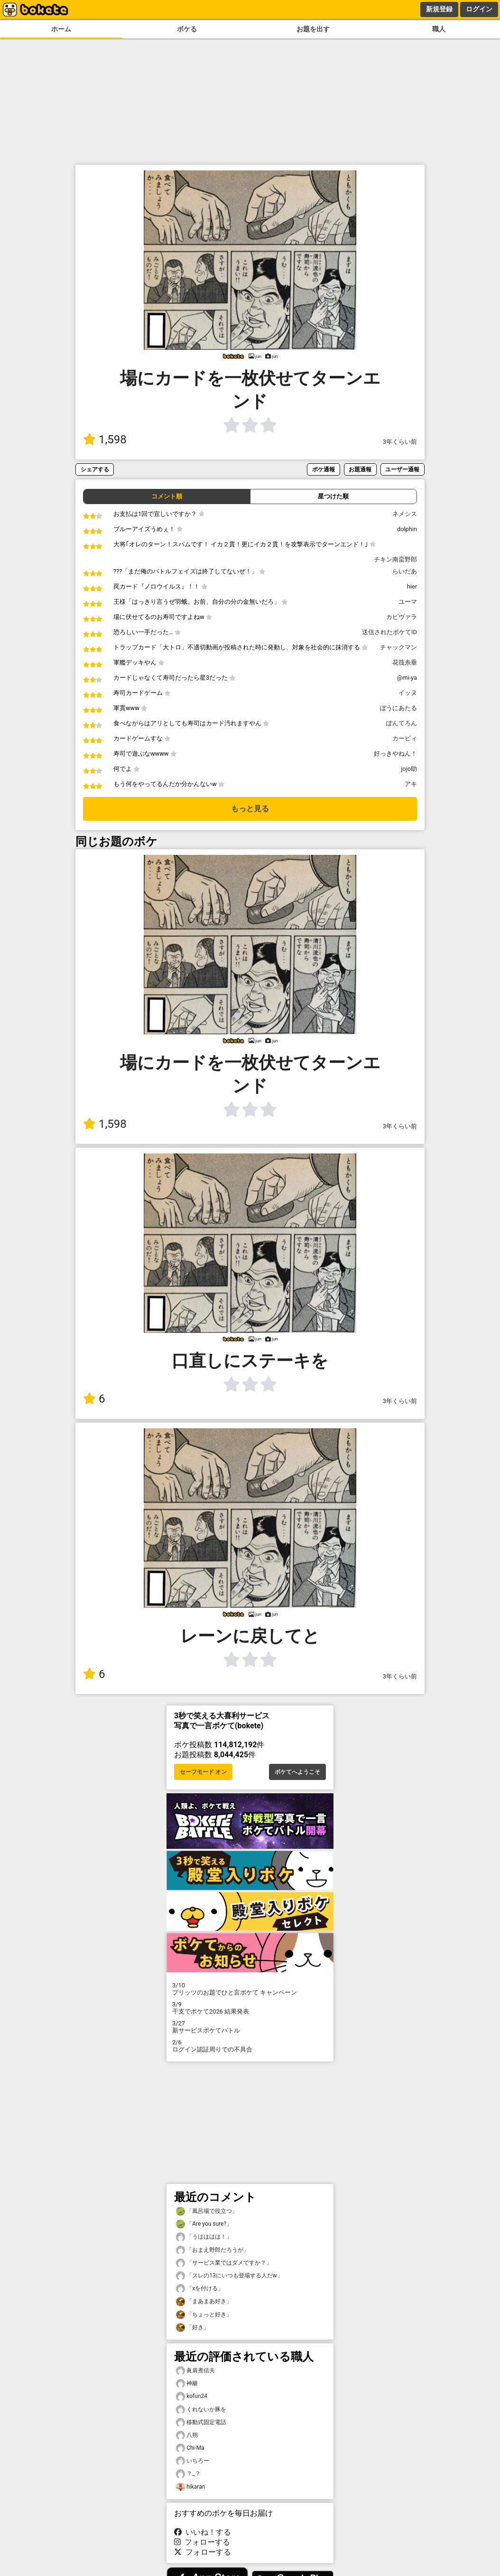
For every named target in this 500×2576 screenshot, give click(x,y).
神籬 (187, 2383)
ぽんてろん (401, 723)
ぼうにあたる (398, 708)
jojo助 (409, 768)
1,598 (105, 439)
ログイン (479, 9)
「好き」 (192, 2327)
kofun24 (191, 2396)
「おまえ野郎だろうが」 (212, 2250)
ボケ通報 (323, 469)
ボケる (187, 29)
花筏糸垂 (404, 662)
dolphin (407, 529)
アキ (411, 783)
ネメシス (404, 513)
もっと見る (250, 809)
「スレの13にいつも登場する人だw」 (229, 2275)
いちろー (192, 2460)
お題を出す (313, 29)
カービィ (404, 738)
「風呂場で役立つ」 (207, 2211)
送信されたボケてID (389, 632)
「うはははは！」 (204, 2236)
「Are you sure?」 (204, 2224)
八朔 (187, 2435)
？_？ (188, 2473)
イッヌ (407, 692)
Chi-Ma (190, 2448)
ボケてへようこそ (297, 1772)
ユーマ (407, 601)
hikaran (190, 2487)
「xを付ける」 (199, 2288)
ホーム (61, 29)
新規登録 (439, 9)
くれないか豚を (201, 2409)
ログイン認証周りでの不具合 (250, 2046)
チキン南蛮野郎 (395, 559)
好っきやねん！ (395, 753)
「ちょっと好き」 (204, 2314)
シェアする (95, 469)
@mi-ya (407, 677)
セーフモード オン (203, 1772)
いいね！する (202, 2532)
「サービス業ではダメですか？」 (224, 2262)
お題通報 (360, 469)
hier (412, 586)
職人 (438, 29)
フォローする (202, 2542)
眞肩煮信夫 (195, 2370)
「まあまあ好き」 (204, 2301)
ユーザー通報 (402, 469)
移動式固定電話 (201, 2422)
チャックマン (398, 647)
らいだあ (404, 571)
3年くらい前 (400, 441)
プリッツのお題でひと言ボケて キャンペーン (250, 1989)
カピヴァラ (401, 616)
